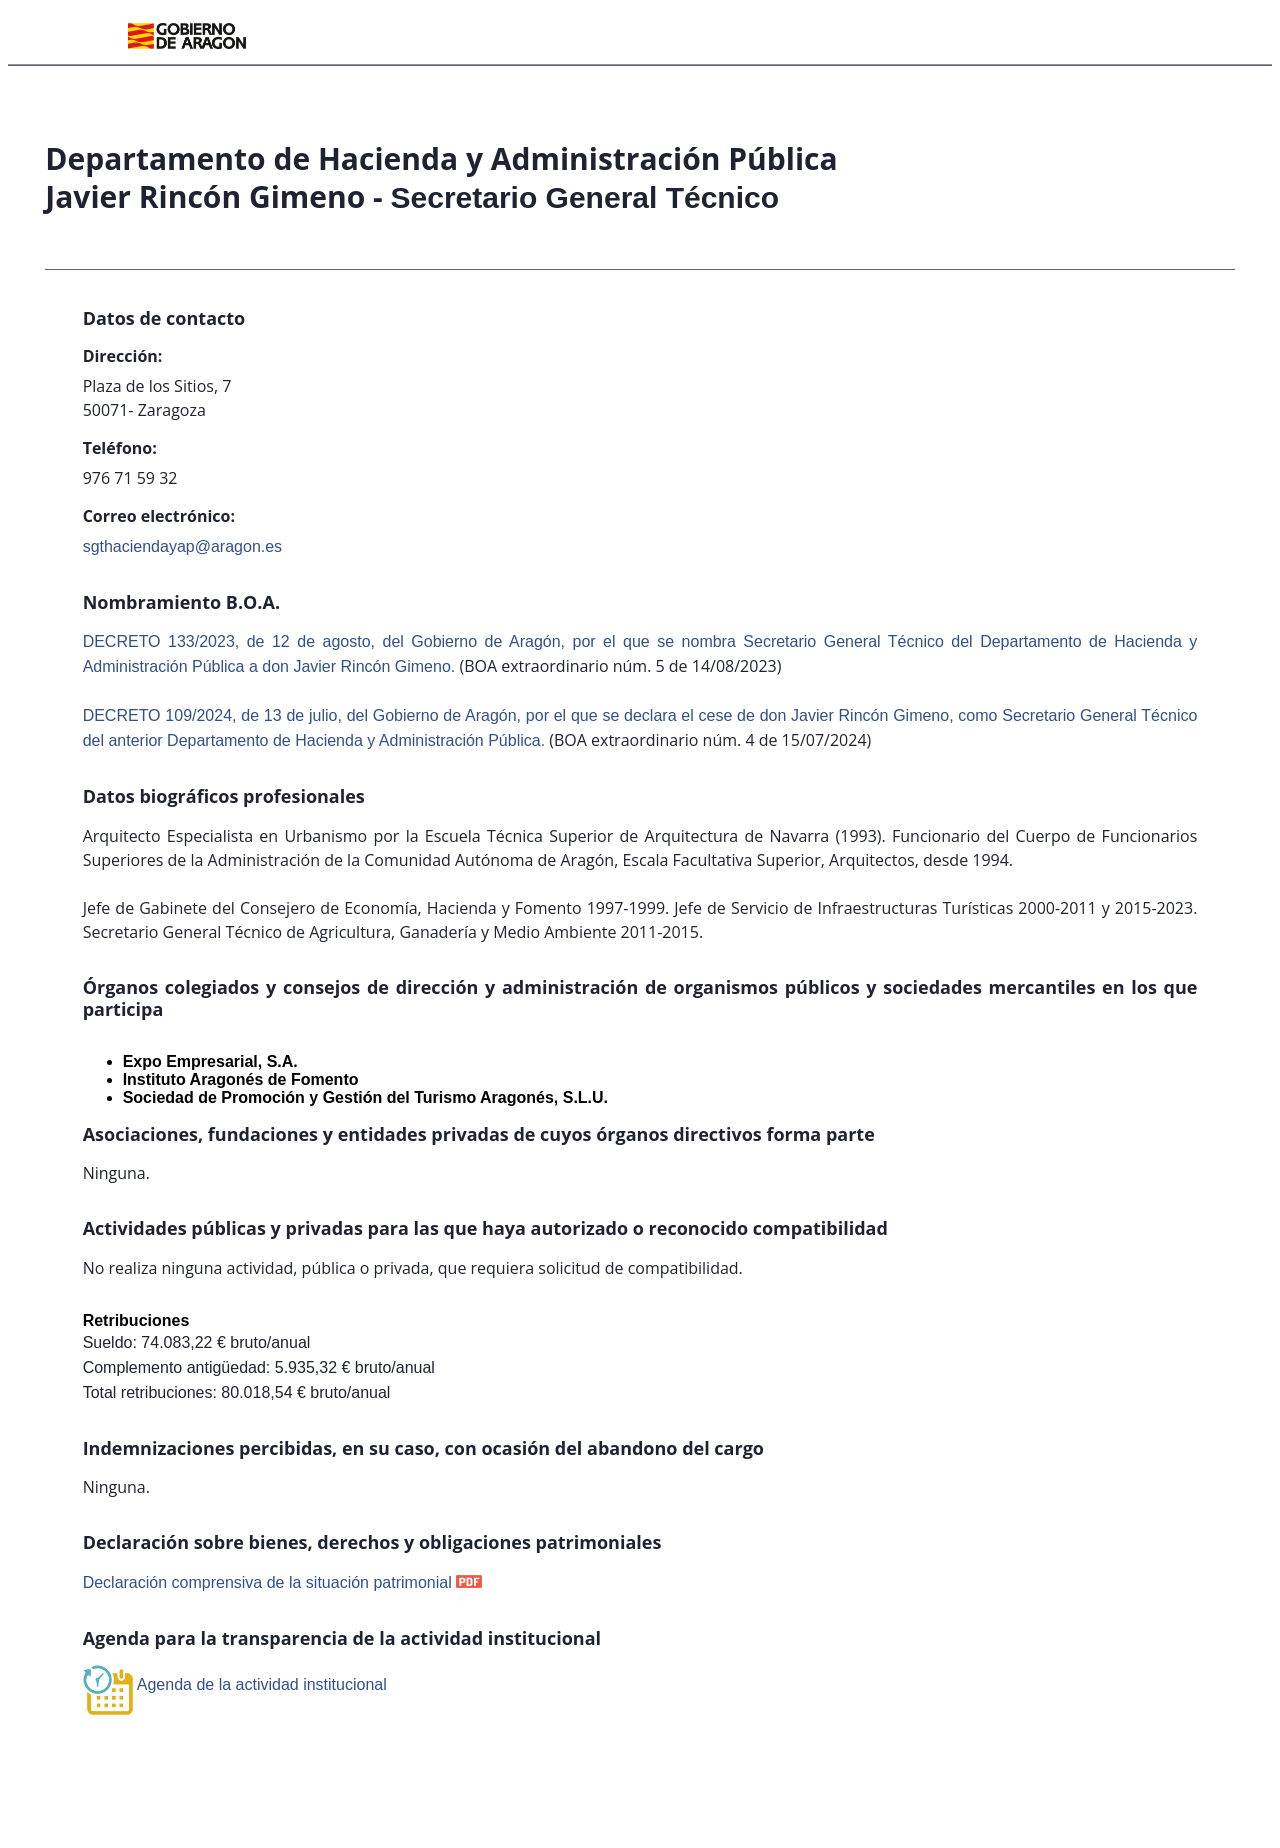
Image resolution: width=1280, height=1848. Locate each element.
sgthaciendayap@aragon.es (183, 546)
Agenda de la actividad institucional (262, 1684)
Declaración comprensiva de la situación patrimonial (267, 1582)
